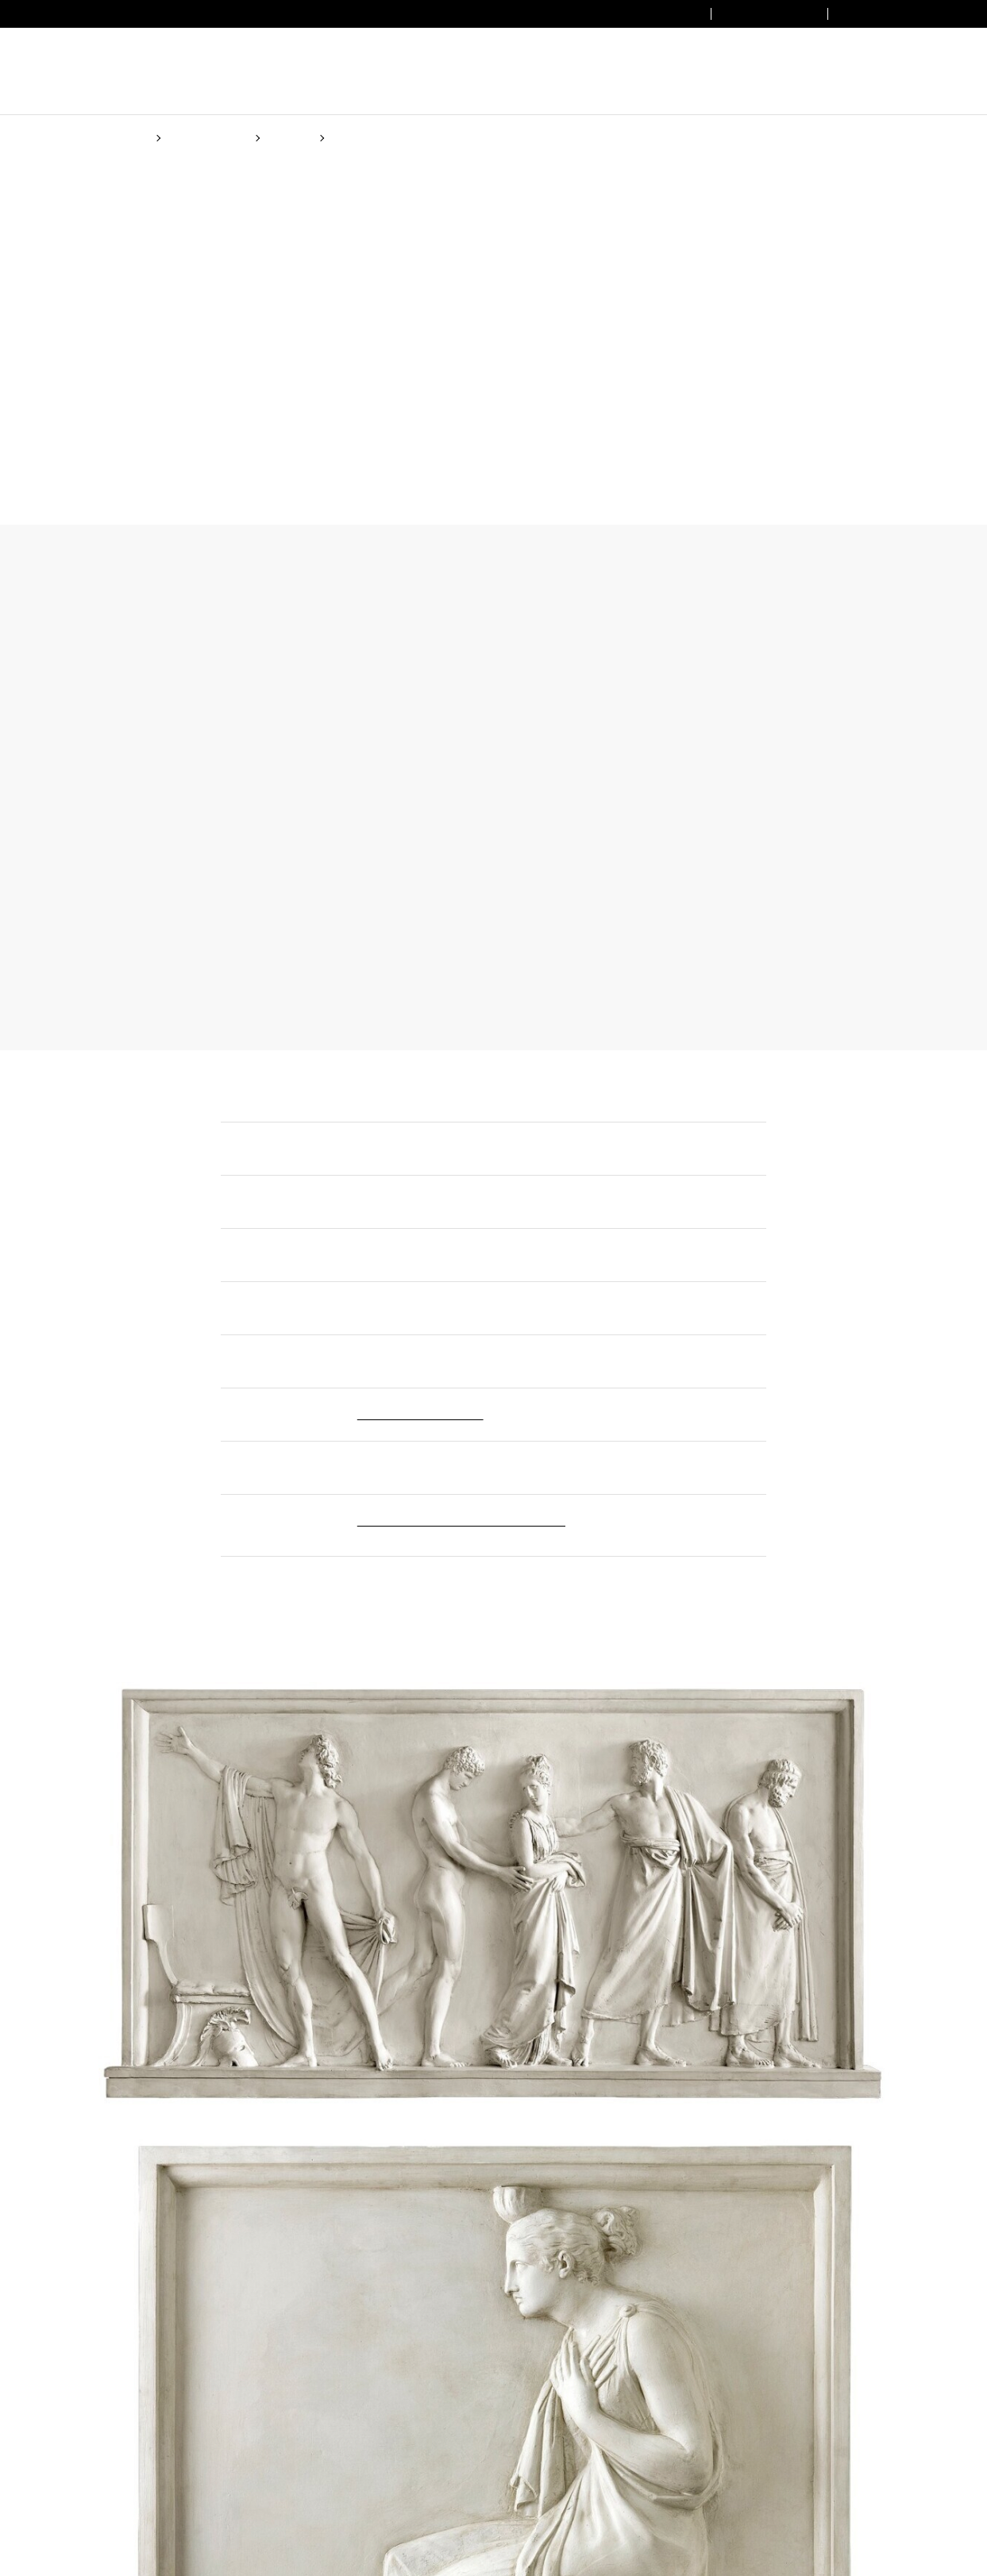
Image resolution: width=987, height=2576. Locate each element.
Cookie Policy (638, 1349)
